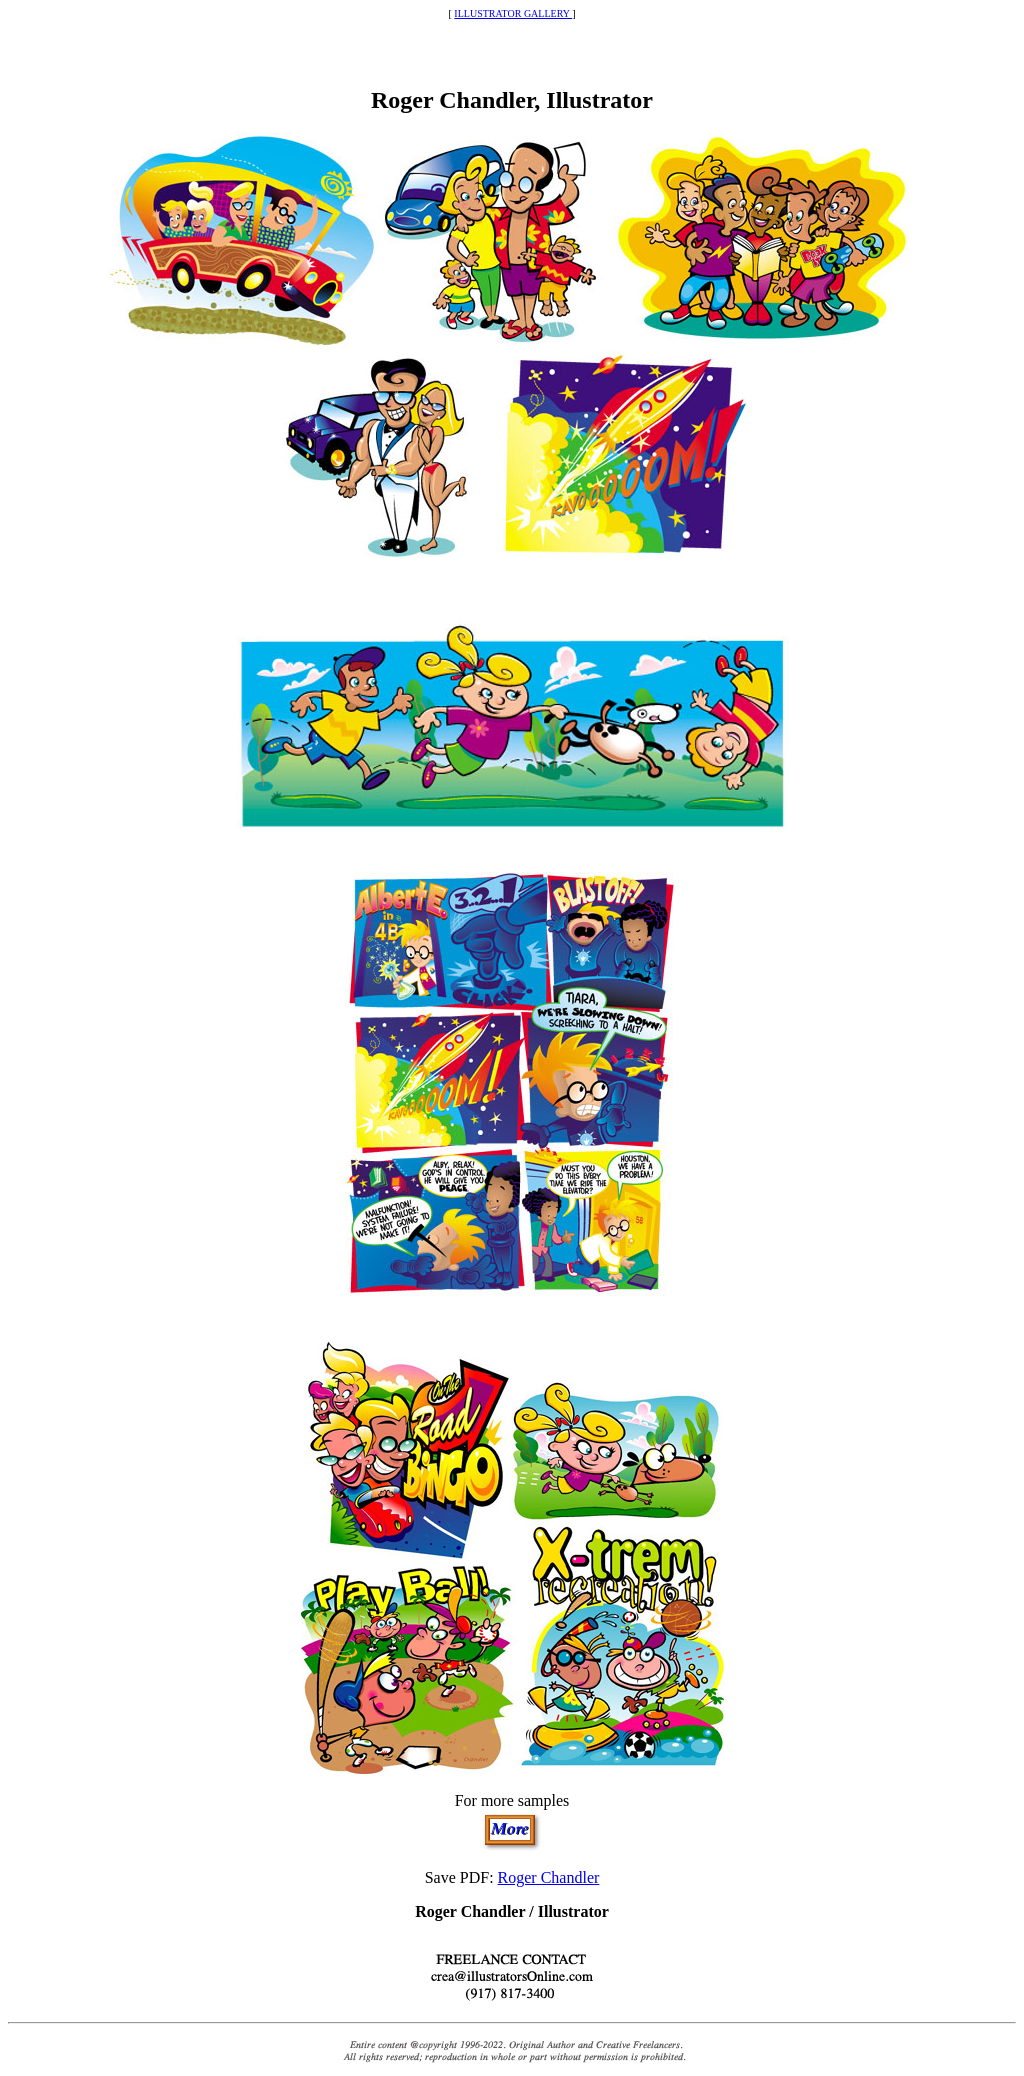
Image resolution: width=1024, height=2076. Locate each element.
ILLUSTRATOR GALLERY (513, 13)
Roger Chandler (549, 1877)
